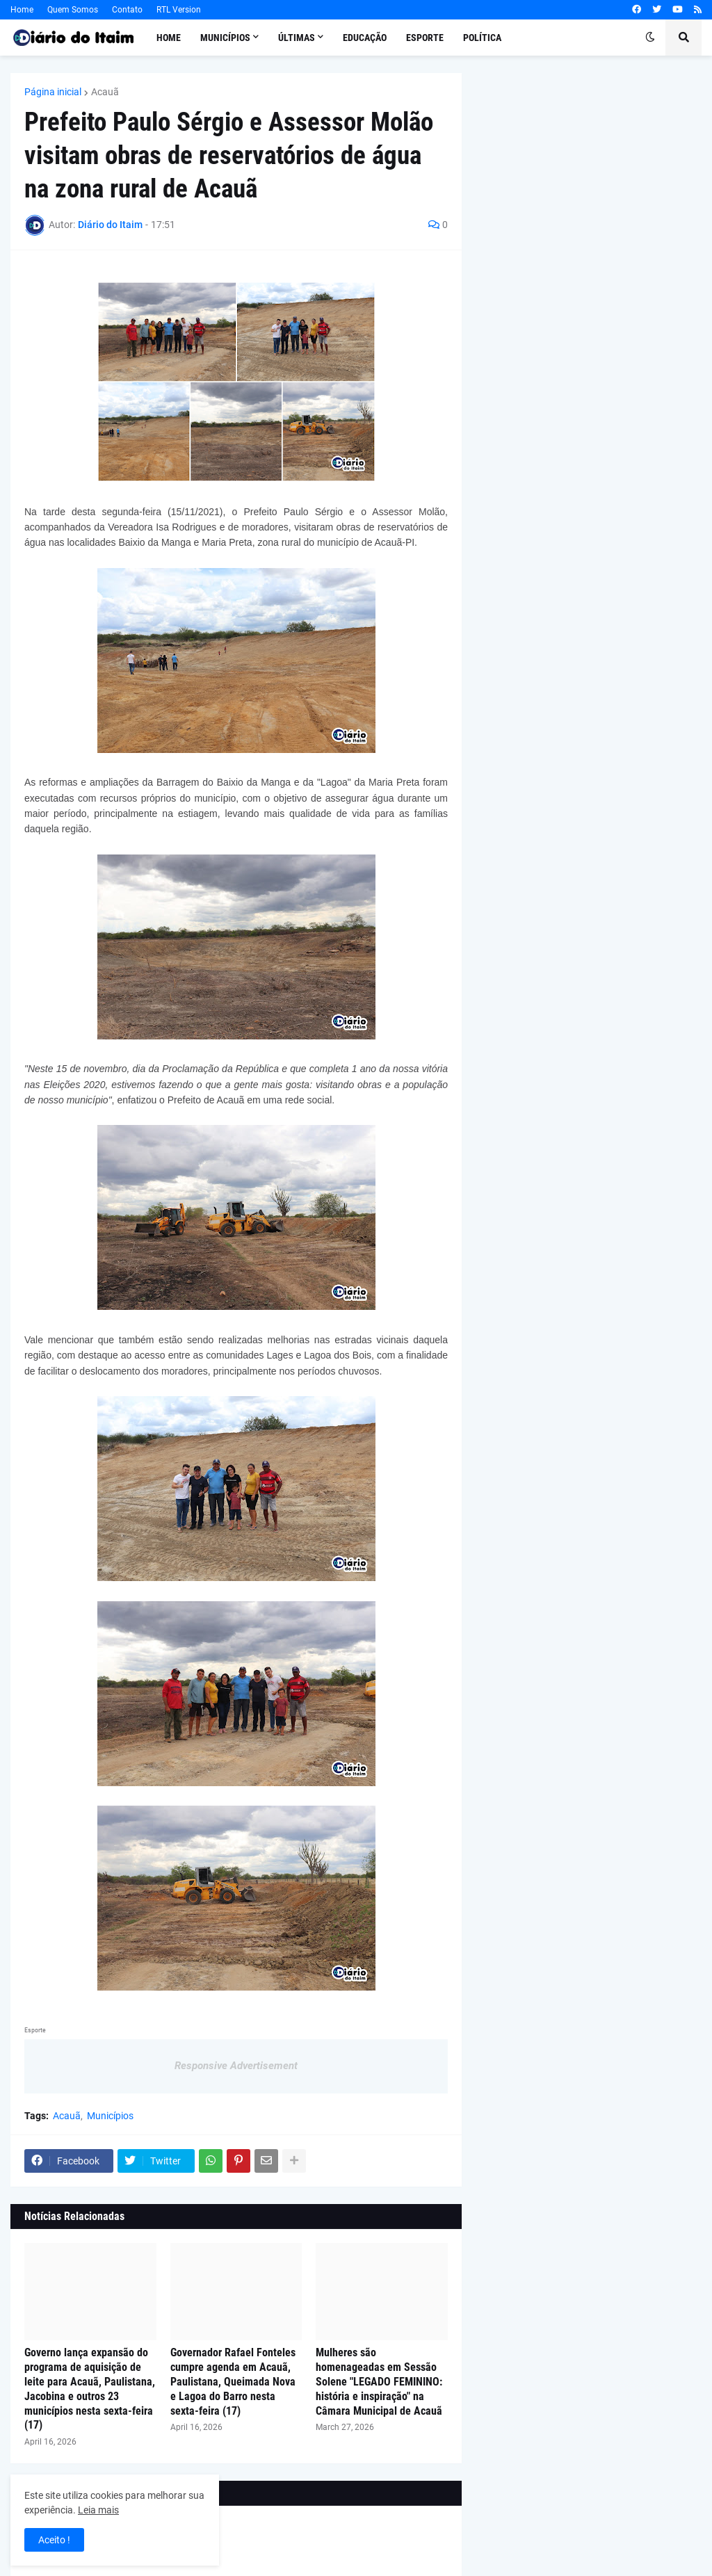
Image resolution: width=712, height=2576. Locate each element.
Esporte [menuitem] (425, 37)
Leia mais (98, 2510)
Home (21, 10)
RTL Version (178, 10)
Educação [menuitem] (365, 37)
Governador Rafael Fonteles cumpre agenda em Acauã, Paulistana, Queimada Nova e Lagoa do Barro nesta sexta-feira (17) (233, 2381)
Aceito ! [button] (54, 2539)
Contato (127, 10)
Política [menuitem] (482, 37)
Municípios (110, 2116)
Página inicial (52, 92)
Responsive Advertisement (236, 2065)
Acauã (105, 92)
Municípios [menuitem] (225, 37)
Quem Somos (72, 10)
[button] (650, 37)
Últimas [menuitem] (296, 37)
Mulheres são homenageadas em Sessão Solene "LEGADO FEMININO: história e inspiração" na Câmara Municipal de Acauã (379, 2381)
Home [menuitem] (168, 37)
